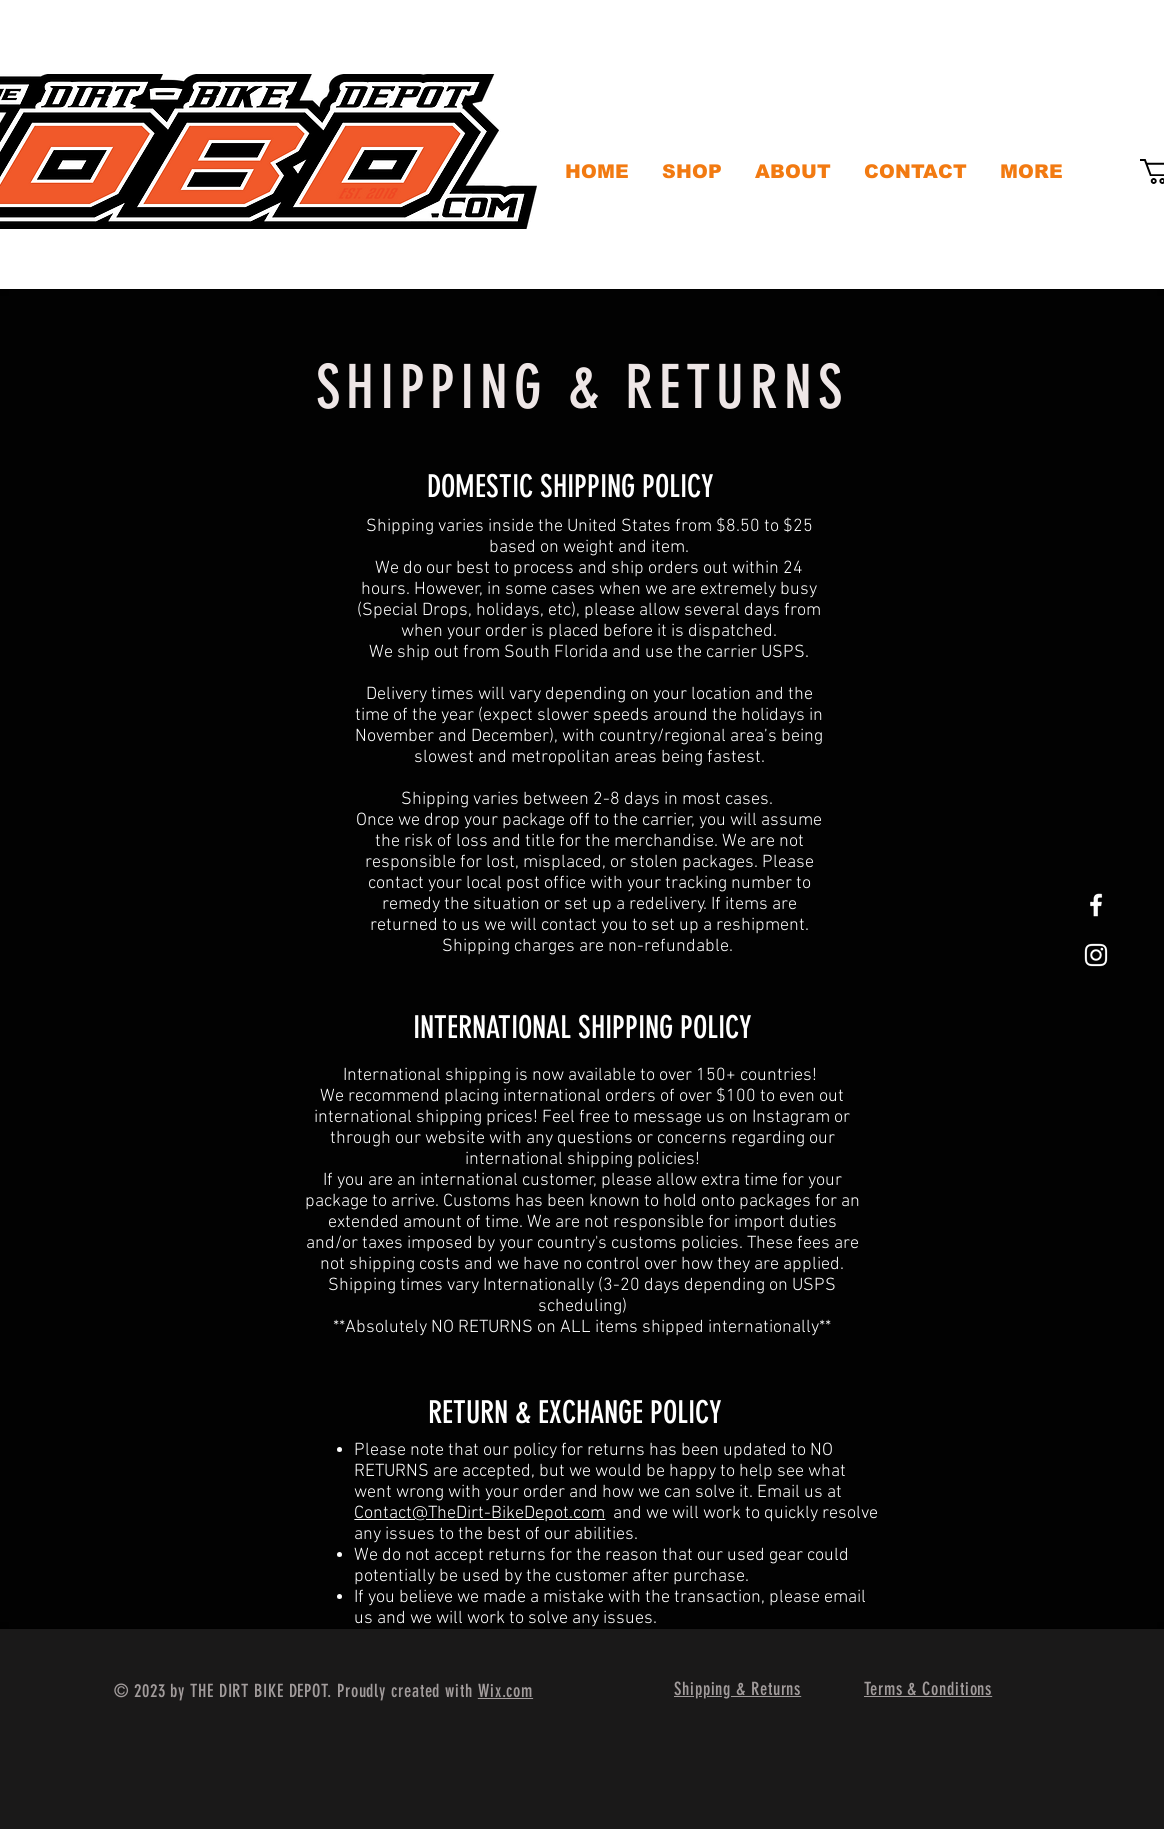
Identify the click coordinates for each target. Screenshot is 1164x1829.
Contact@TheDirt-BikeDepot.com (479, 1513)
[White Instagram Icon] (1096, 955)
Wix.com (505, 1691)
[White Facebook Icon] (1096, 905)
